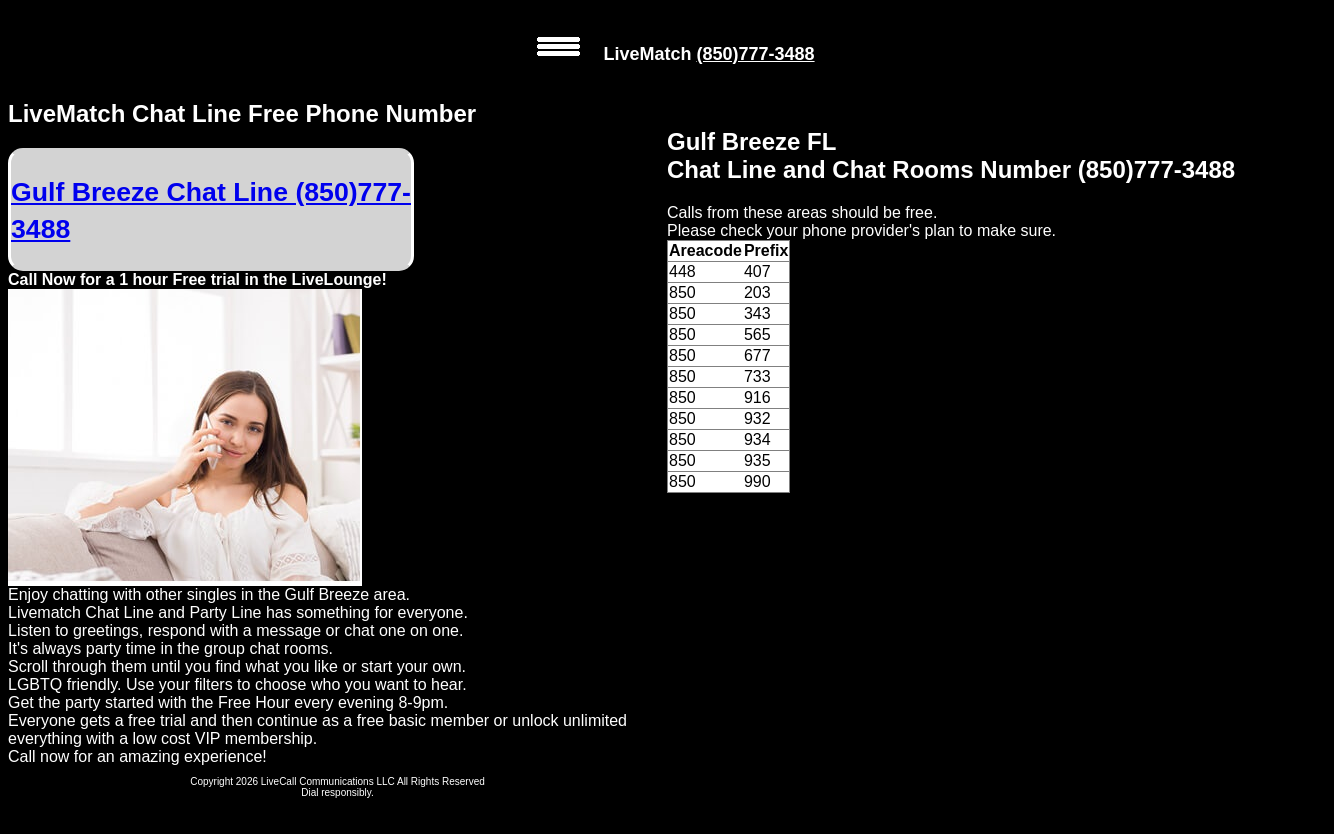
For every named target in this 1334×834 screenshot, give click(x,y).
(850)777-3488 (755, 54)
